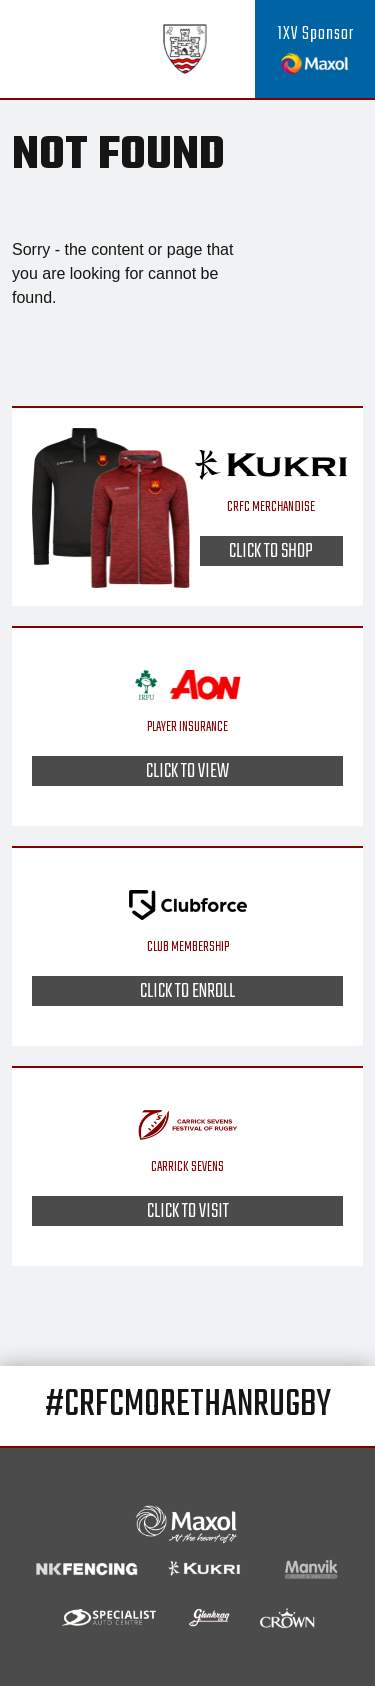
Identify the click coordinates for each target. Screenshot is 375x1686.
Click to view (187, 771)
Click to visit (188, 1211)
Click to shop (271, 551)
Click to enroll (187, 991)
